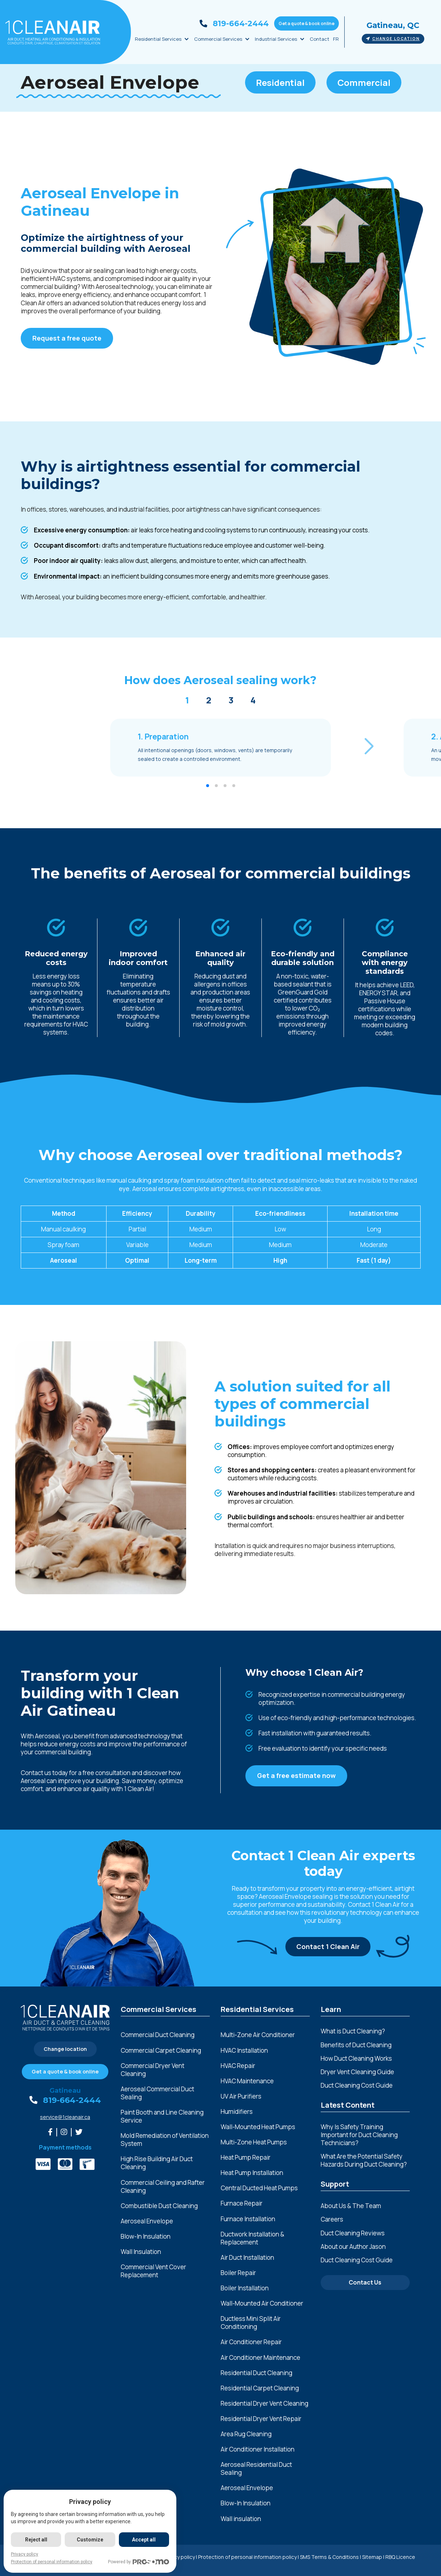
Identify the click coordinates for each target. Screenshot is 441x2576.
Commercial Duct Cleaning (158, 2035)
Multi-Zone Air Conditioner (258, 2035)
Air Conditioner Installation (257, 2449)
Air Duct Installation (247, 2258)
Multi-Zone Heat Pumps (254, 2142)
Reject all (36, 2540)
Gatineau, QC (392, 25)
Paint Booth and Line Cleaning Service (162, 2116)
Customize (90, 2540)
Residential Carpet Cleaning (260, 2388)
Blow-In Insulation (146, 2236)
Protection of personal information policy (247, 2556)
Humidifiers (237, 2112)
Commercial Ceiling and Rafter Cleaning (163, 2187)
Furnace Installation (248, 2219)
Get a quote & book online (306, 23)
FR (336, 39)
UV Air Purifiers (241, 2096)
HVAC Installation (244, 2051)
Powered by (138, 2562)
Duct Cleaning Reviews (353, 2233)
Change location (393, 38)
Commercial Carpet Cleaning (161, 2051)
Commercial (363, 82)
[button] (369, 747)
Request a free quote (66, 338)
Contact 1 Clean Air (328, 1946)
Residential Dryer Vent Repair (261, 2419)
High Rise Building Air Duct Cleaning (157, 2163)
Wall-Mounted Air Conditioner (262, 2303)
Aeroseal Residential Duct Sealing (256, 2469)
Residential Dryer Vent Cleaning (264, 2404)
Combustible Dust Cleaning (159, 2206)
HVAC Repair (238, 2066)
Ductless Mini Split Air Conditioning (251, 2323)
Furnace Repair (241, 2203)
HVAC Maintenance (247, 2081)
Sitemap (372, 2556)
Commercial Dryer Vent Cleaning (152, 2070)
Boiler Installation (245, 2288)
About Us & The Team (351, 2206)
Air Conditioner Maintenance (260, 2358)
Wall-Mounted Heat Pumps (258, 2127)
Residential (280, 82)
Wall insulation (241, 2519)
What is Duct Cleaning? (353, 2031)
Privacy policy (24, 2554)
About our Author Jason (353, 2246)
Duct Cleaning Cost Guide (357, 2085)
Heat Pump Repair (245, 2158)
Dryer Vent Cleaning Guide (357, 2072)
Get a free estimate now (296, 1775)
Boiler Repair (238, 2273)
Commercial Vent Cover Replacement (153, 2271)
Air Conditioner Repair (251, 2342)
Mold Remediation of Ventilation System (165, 2140)
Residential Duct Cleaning (256, 2373)
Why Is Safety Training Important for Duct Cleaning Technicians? (359, 2135)
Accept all (144, 2540)
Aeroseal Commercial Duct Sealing (157, 2093)
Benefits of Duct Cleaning (356, 2045)
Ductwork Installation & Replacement (252, 2238)
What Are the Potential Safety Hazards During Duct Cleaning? (364, 2160)
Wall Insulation (141, 2252)
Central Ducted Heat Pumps (259, 2188)
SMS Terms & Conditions (329, 2556)
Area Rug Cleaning (246, 2434)
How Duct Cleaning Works (356, 2058)
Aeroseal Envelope (147, 2221)
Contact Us (365, 2282)
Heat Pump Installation (252, 2173)
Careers (332, 2219)
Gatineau (65, 2091)
